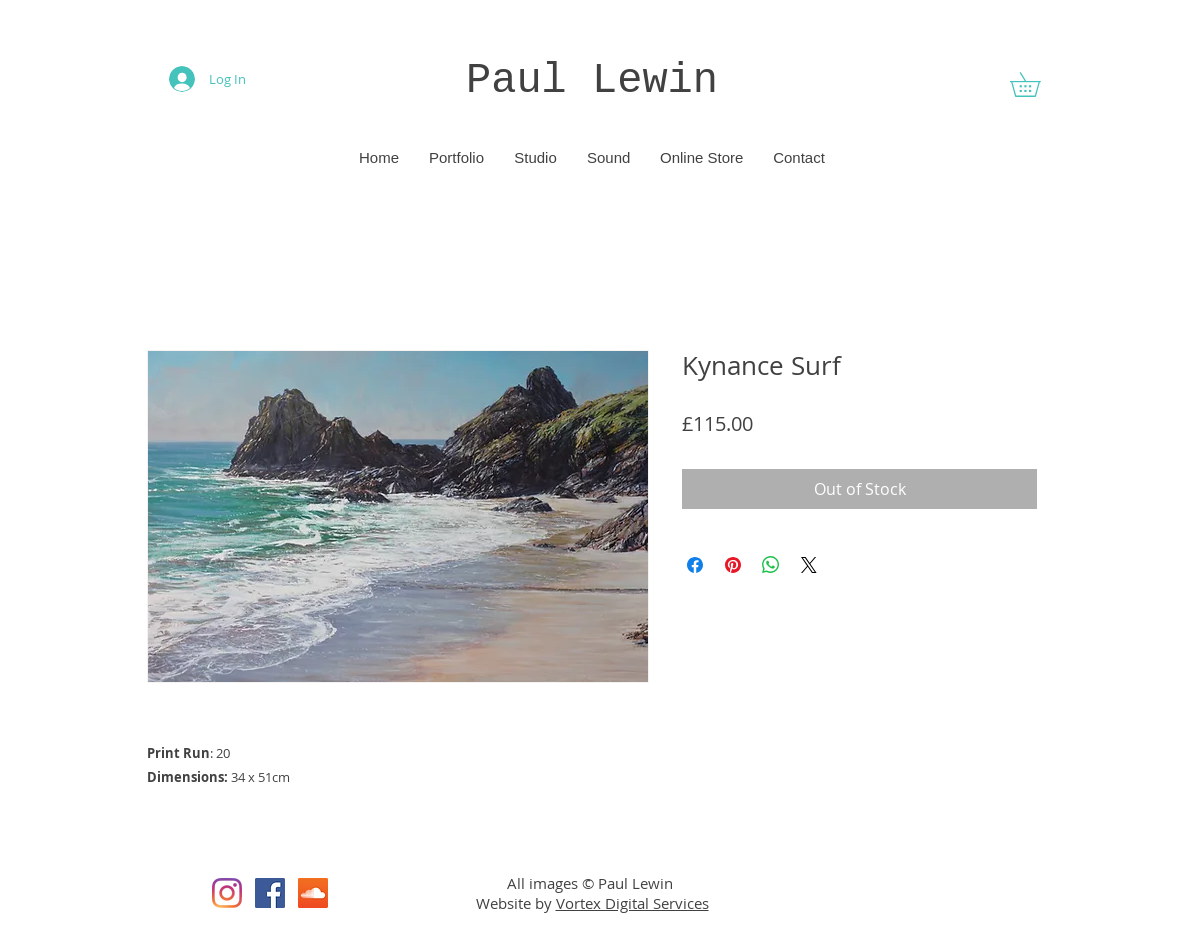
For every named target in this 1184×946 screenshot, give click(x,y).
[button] (1037, 84)
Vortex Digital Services (632, 903)
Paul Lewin (592, 81)
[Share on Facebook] (695, 565)
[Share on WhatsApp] (771, 565)
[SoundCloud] (313, 893)
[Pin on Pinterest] (733, 565)
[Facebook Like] (945, 893)
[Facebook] (270, 893)
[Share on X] (809, 565)
